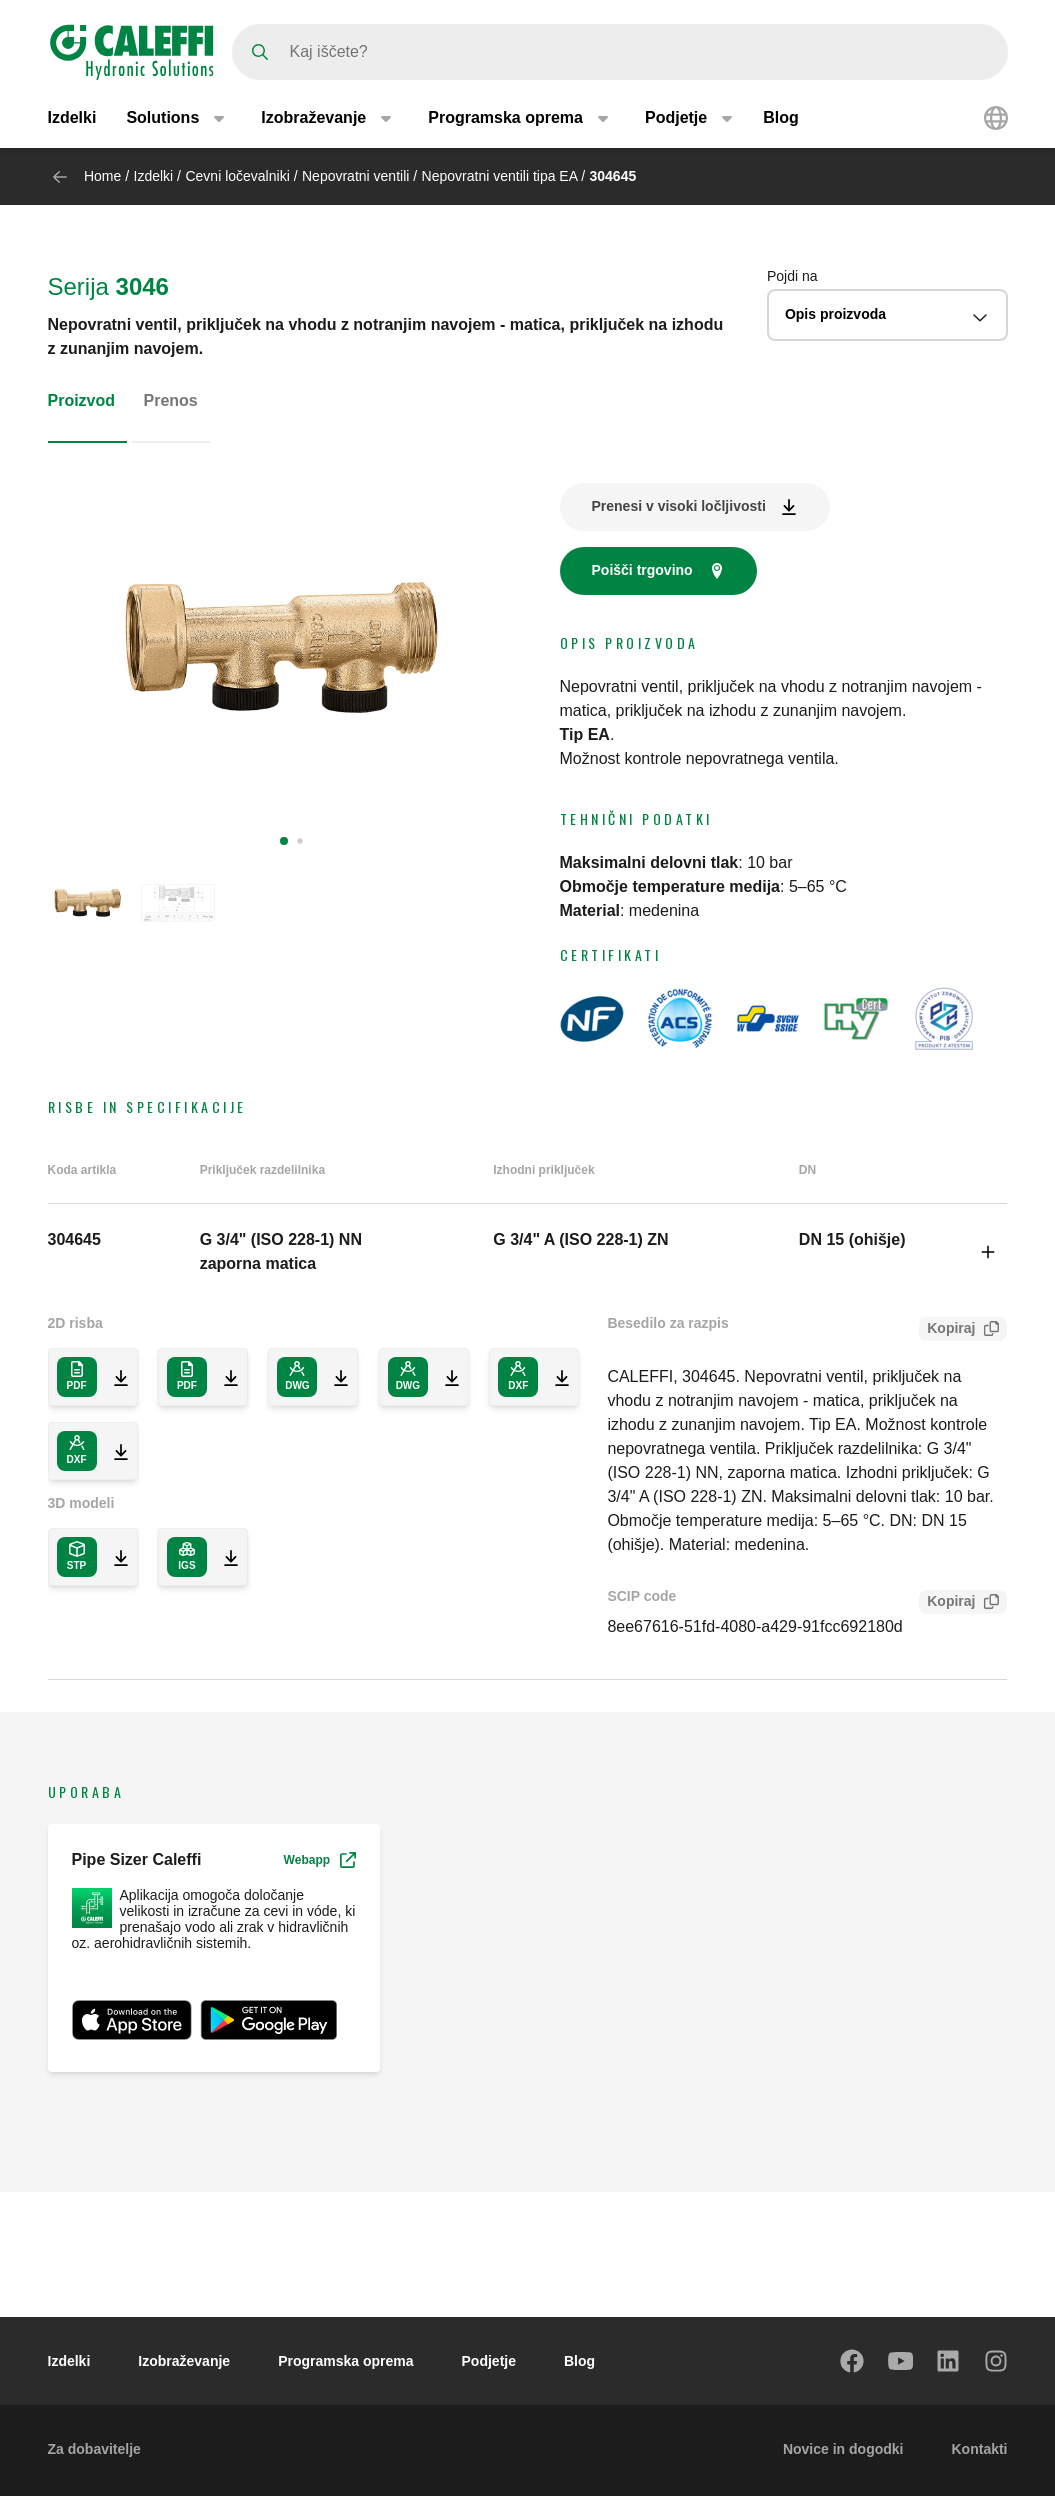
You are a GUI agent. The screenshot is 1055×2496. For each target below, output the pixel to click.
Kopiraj (947, 1330)
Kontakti (980, 2449)
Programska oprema (345, 2361)
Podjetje (489, 2361)
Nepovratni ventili (357, 176)
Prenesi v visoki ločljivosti (679, 506)
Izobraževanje (184, 2361)
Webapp (320, 1860)
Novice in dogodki (843, 2449)
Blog (781, 117)
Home (102, 176)
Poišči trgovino (642, 570)
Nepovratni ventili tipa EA (502, 176)
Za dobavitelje (94, 2449)
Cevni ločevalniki (237, 176)
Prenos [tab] (171, 400)
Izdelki (72, 117)
